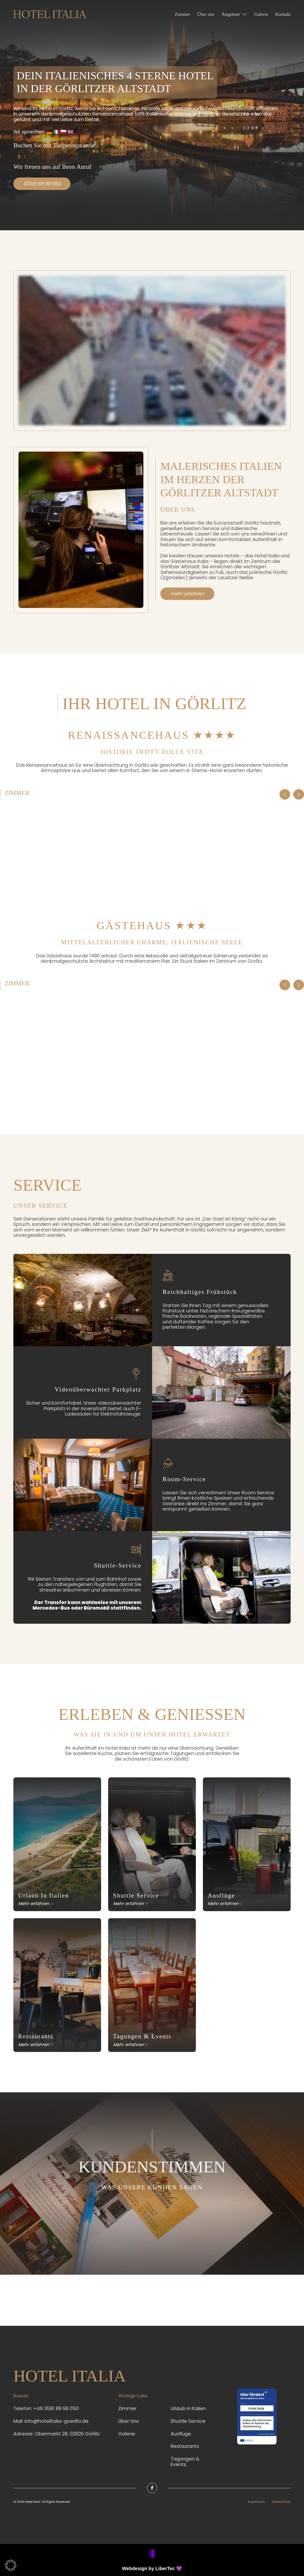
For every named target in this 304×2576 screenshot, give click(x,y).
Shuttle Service (136, 1895)
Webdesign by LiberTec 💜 (152, 2568)
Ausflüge (221, 1895)
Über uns (205, 14)
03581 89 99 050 (42, 183)
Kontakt (283, 14)
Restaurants (35, 2036)
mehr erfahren (187, 593)
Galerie (261, 14)
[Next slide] (298, 794)
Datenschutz (281, 2502)
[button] (10, 2565)
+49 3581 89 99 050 (56, 2408)
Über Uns (128, 2421)
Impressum (256, 2502)
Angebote (230, 14)
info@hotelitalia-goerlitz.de (56, 2421)
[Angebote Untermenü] (244, 14)
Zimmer (182, 14)
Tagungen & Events (142, 2036)
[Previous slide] (284, 794)
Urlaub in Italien (43, 1895)
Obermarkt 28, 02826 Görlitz (67, 2433)
